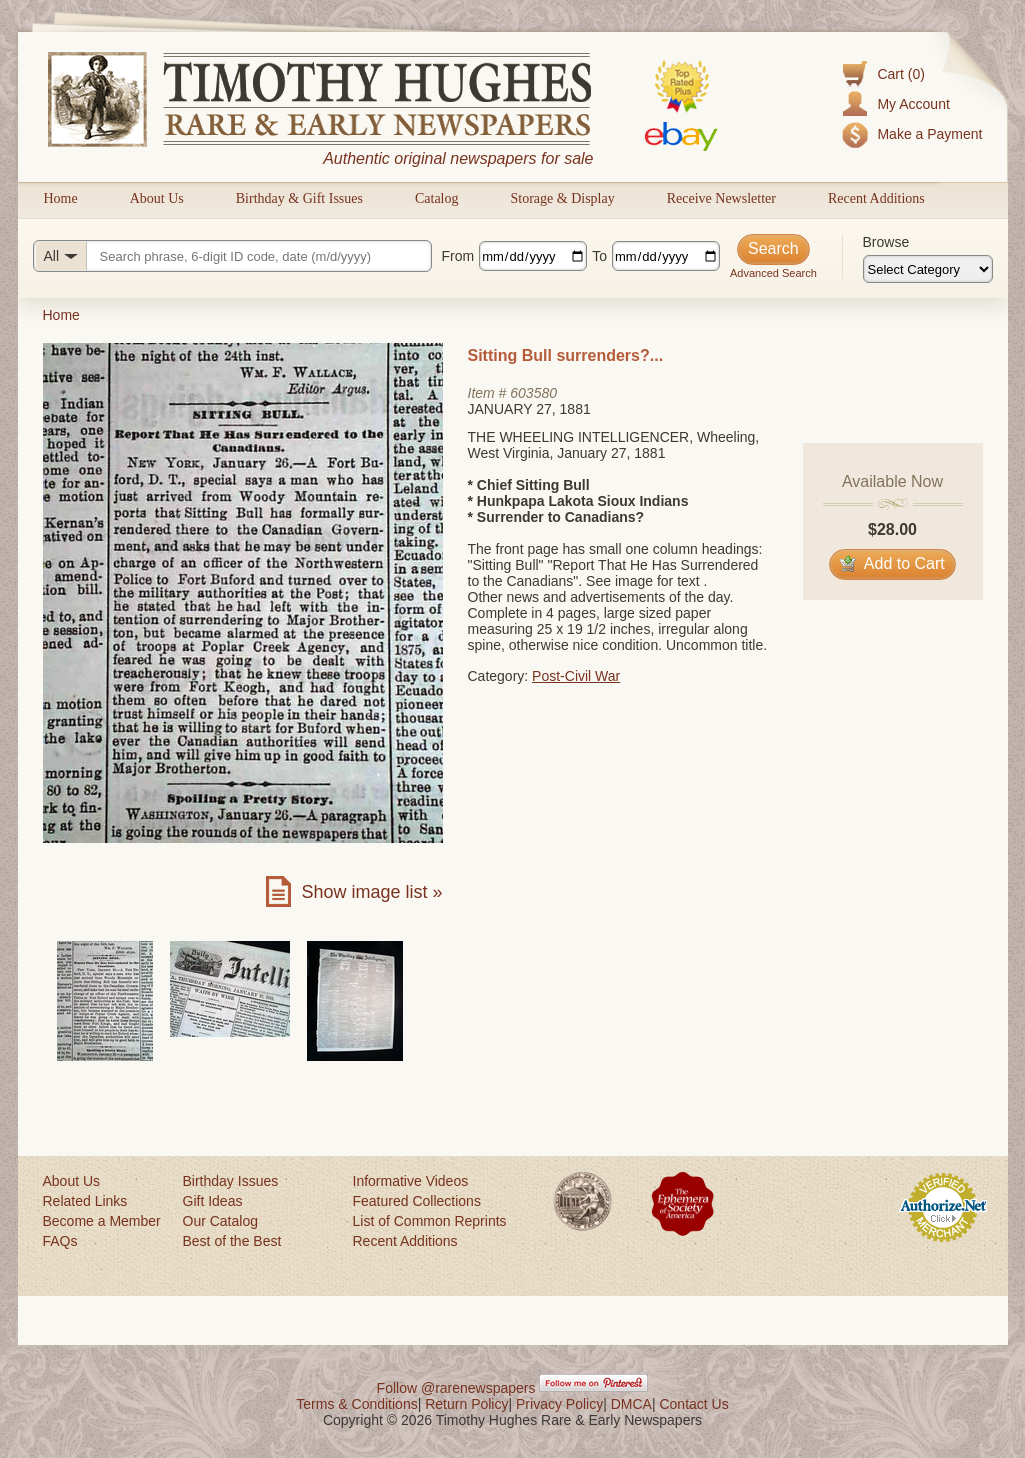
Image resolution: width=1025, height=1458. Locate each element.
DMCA (631, 1404)
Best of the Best (232, 1241)
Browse (886, 242)
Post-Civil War (576, 676)
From (458, 256)
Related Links (85, 1201)
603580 (533, 393)
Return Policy (466, 1404)
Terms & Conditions (356, 1404)
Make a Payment (929, 134)
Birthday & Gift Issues (299, 198)
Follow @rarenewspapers (456, 1388)
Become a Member (102, 1221)
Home (61, 198)
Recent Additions (876, 198)
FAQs (60, 1241)
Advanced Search (773, 273)
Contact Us (693, 1404)
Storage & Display (562, 198)
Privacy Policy (559, 1404)
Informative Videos (411, 1181)
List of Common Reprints (430, 1221)
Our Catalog (220, 1221)
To (599, 256)
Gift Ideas (213, 1201)
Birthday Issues (231, 1181)
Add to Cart (892, 563)
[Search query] (232, 256)
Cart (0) (900, 74)
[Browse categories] (928, 269)
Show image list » (371, 892)
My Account (913, 104)
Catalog (437, 198)
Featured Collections (417, 1201)
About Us (157, 198)
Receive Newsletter (721, 198)
